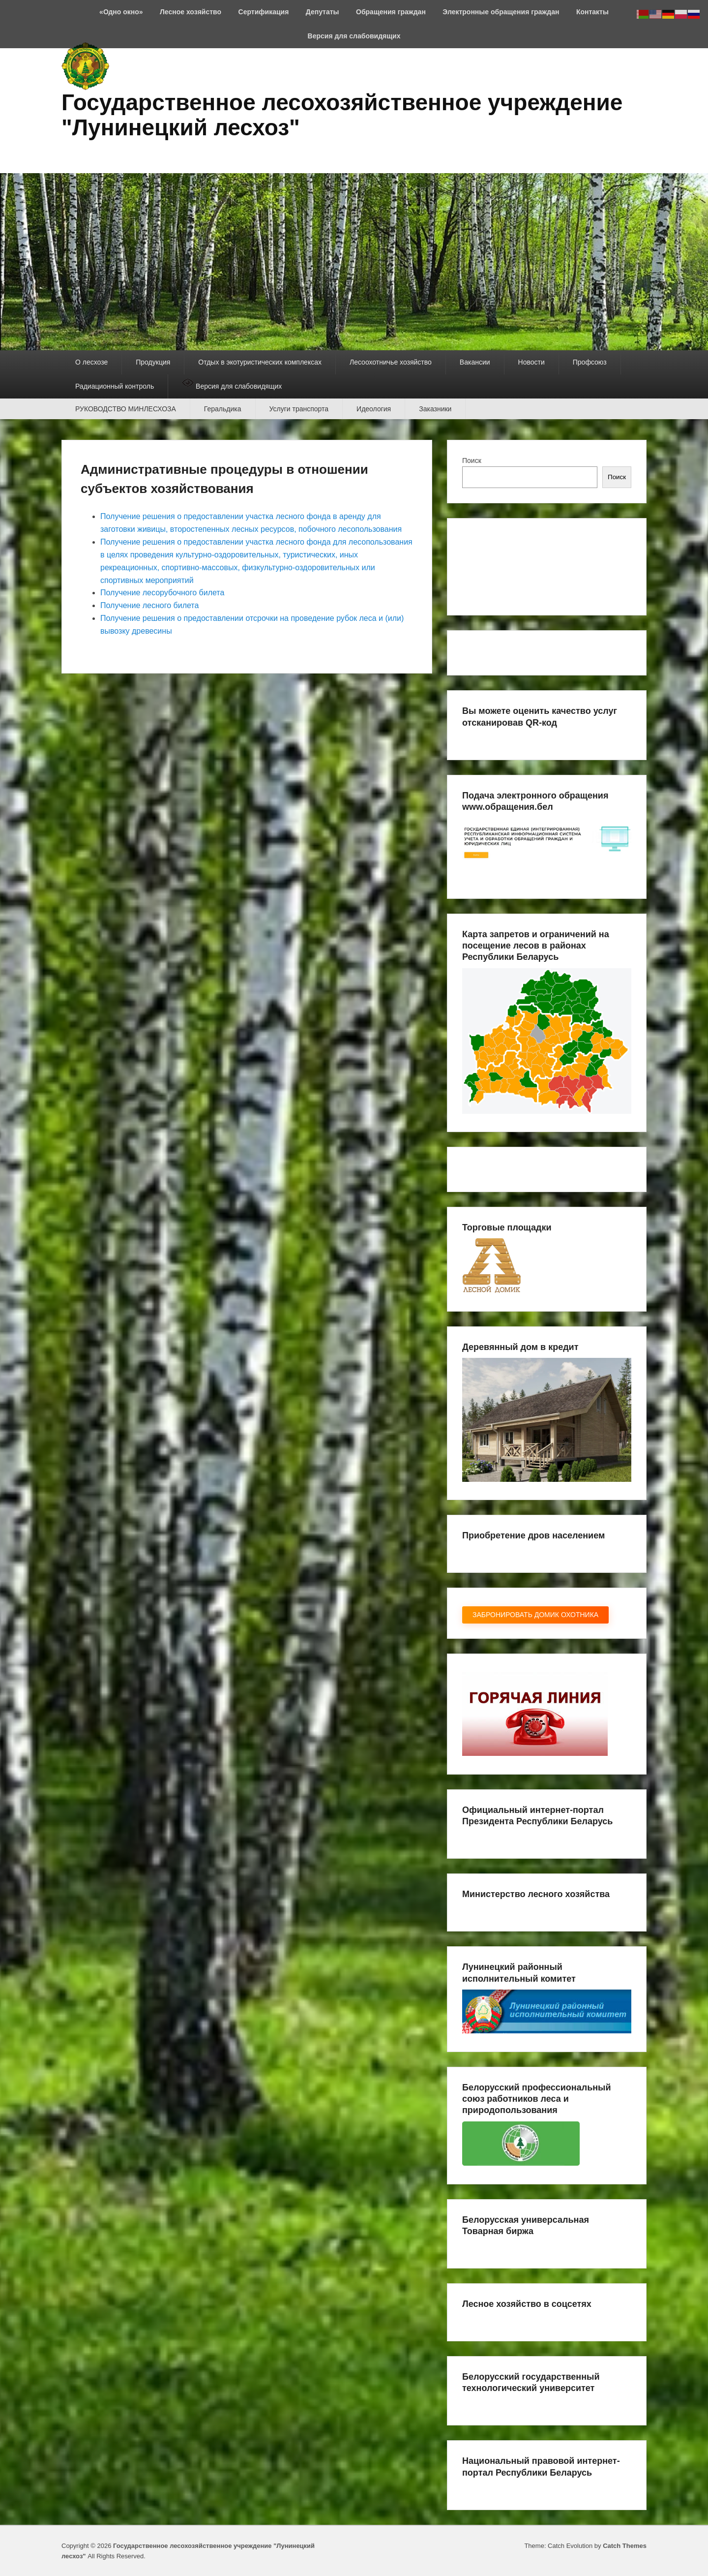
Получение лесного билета (149, 605)
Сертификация (263, 12)
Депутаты (322, 12)
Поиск (471, 460)
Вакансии (475, 362)
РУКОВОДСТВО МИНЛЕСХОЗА (125, 409)
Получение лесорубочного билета (162, 592)
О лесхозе (91, 362)
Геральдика (222, 409)
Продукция (153, 362)
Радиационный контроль (114, 386)
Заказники (435, 409)
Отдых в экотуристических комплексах (260, 362)
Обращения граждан (391, 12)
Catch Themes (625, 2545)
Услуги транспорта (299, 409)
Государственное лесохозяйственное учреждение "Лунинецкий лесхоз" (341, 115)
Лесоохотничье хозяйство (391, 362)
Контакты (592, 12)
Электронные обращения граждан (500, 12)
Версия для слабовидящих (354, 36)
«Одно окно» (121, 12)
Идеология (373, 409)
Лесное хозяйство (190, 12)
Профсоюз (590, 362)
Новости (531, 362)
